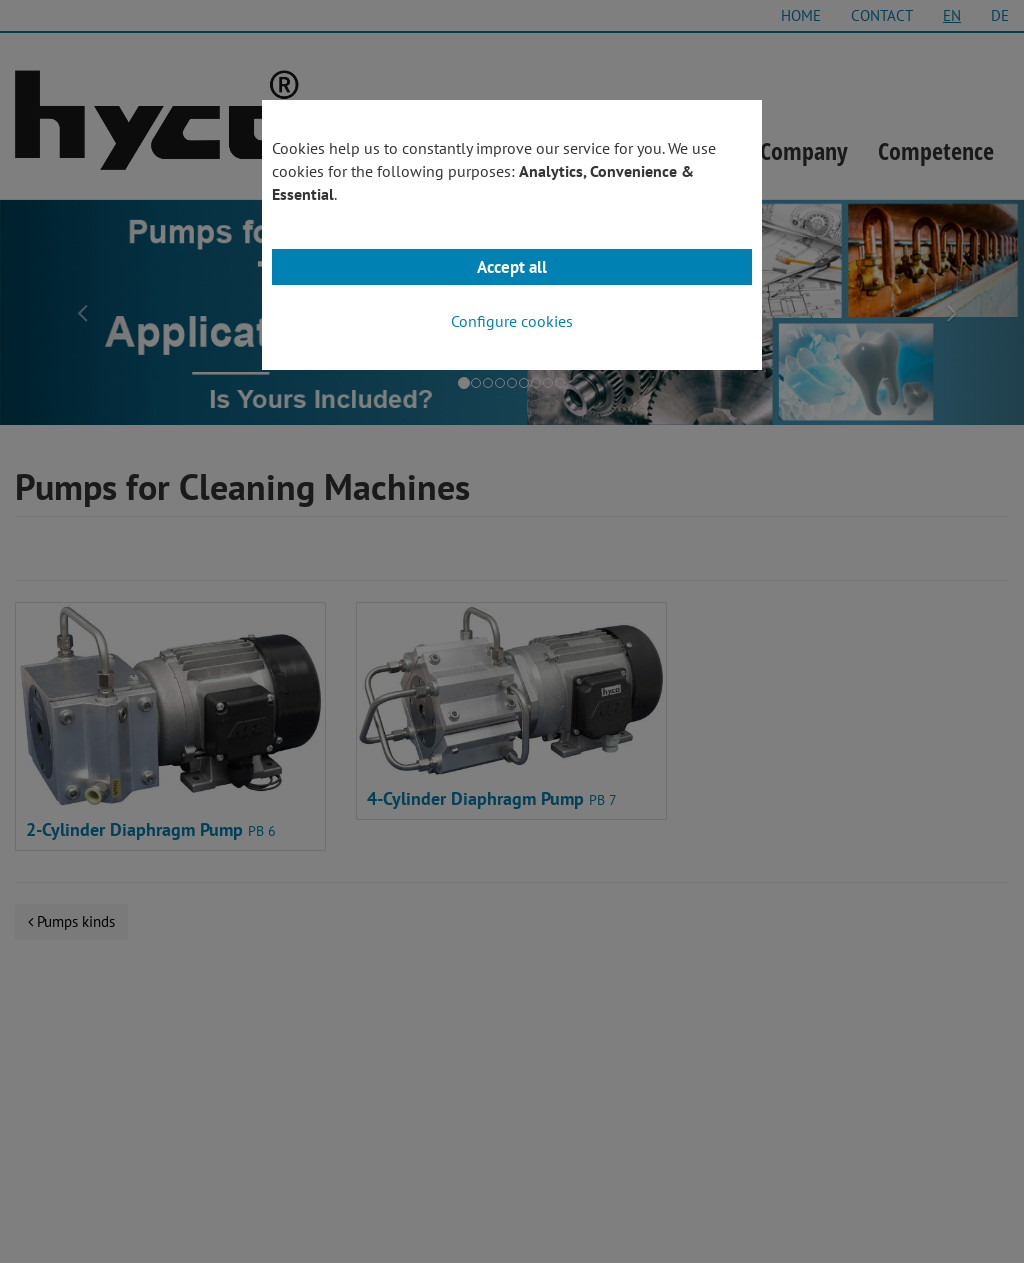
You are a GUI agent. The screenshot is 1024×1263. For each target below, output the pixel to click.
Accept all (512, 267)
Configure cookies (512, 321)
